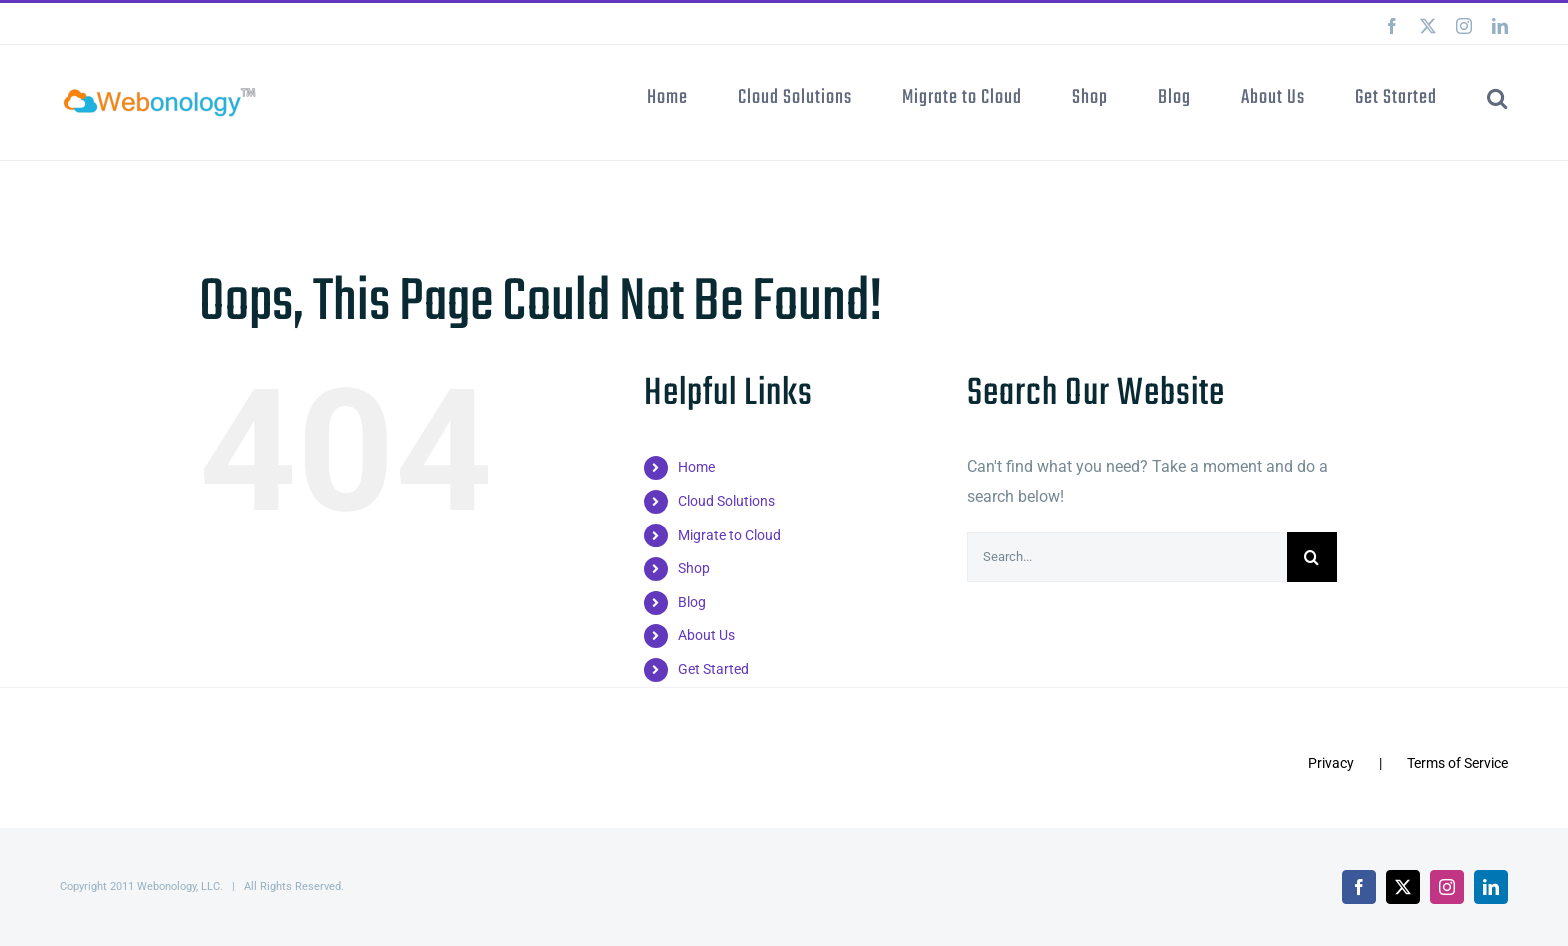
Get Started (713, 669)
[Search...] (1127, 557)
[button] (1497, 97)
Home (696, 467)
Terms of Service (1457, 763)
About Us (706, 635)
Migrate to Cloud (729, 535)
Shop (694, 568)
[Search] (1312, 557)
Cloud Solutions (726, 501)
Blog (692, 602)
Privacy (1331, 763)
